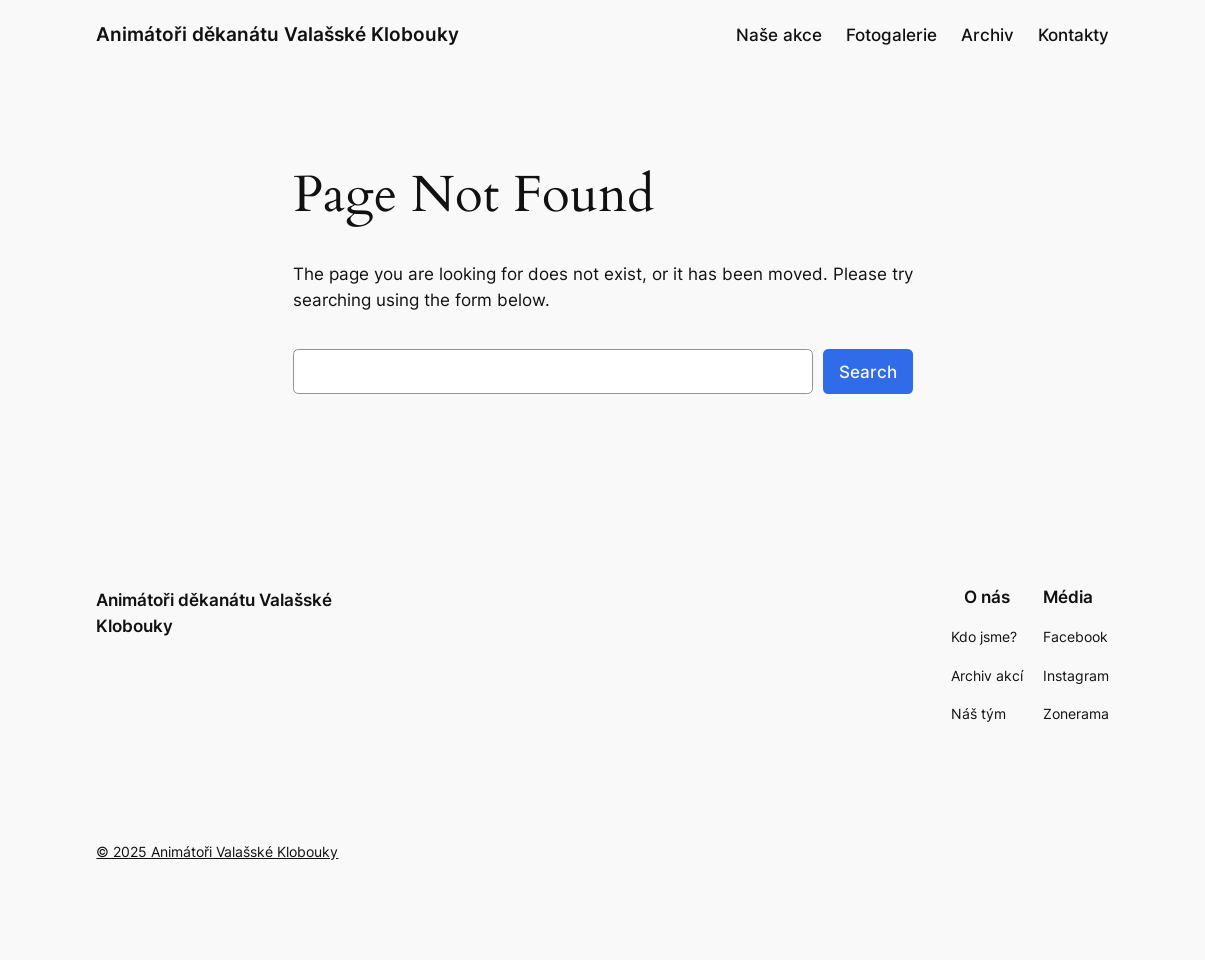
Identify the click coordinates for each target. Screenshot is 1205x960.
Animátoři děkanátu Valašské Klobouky (277, 34)
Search (868, 372)
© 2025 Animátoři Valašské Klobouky (217, 851)
